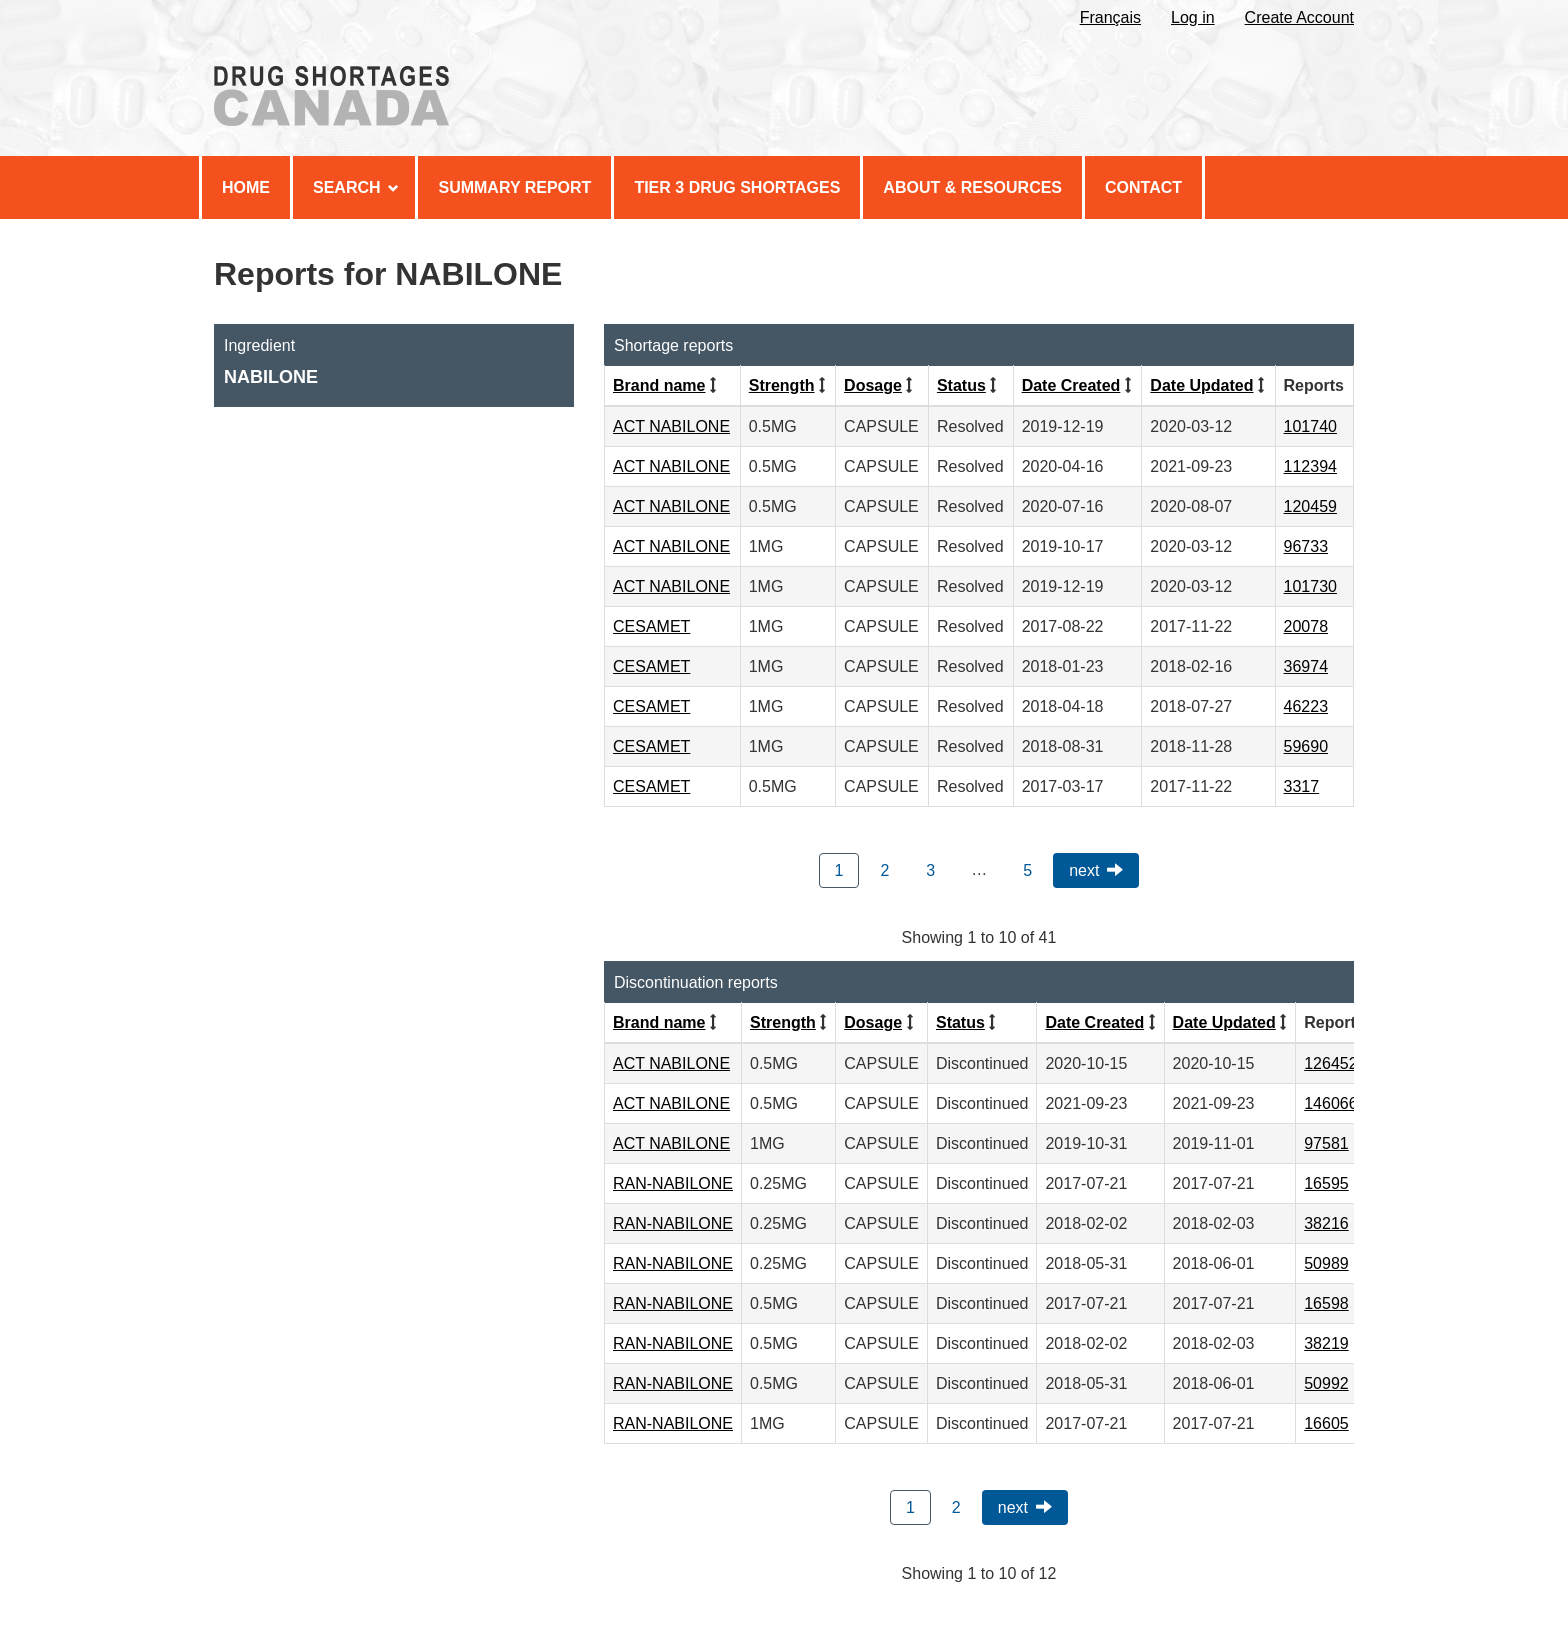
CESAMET (651, 626)
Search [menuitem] (356, 187)
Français (1110, 17)
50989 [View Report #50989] (1326, 1263)
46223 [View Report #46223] (1306, 706)
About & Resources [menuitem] (972, 187)
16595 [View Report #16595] (1326, 1183)
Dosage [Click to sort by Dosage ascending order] (873, 385)
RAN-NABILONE (673, 1183)
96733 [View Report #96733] (1306, 546)
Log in (1193, 17)
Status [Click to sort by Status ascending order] (961, 385)
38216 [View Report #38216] (1326, 1223)
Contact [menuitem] (1143, 187)
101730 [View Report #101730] (1310, 586)
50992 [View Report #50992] (1326, 1383)
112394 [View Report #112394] (1310, 466)
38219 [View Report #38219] (1326, 1343)
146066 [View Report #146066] (1330, 1103)
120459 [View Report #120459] (1310, 506)
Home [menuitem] (246, 187)
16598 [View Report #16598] (1326, 1303)
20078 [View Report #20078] (1306, 626)
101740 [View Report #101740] (1310, 426)
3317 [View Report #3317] (1302, 786)
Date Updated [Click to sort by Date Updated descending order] (1201, 385)
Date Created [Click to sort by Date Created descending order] (1071, 385)
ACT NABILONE (671, 426)
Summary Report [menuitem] (514, 187)
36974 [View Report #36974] (1306, 666)
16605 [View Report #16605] (1326, 1423)
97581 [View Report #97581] (1326, 1143)
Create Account (1299, 17)
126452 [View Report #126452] (1330, 1063)
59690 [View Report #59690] (1306, 746)
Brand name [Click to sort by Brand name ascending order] (659, 385)
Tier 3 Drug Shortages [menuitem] (737, 187)
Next (1084, 870)
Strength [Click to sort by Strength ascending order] (782, 385)
